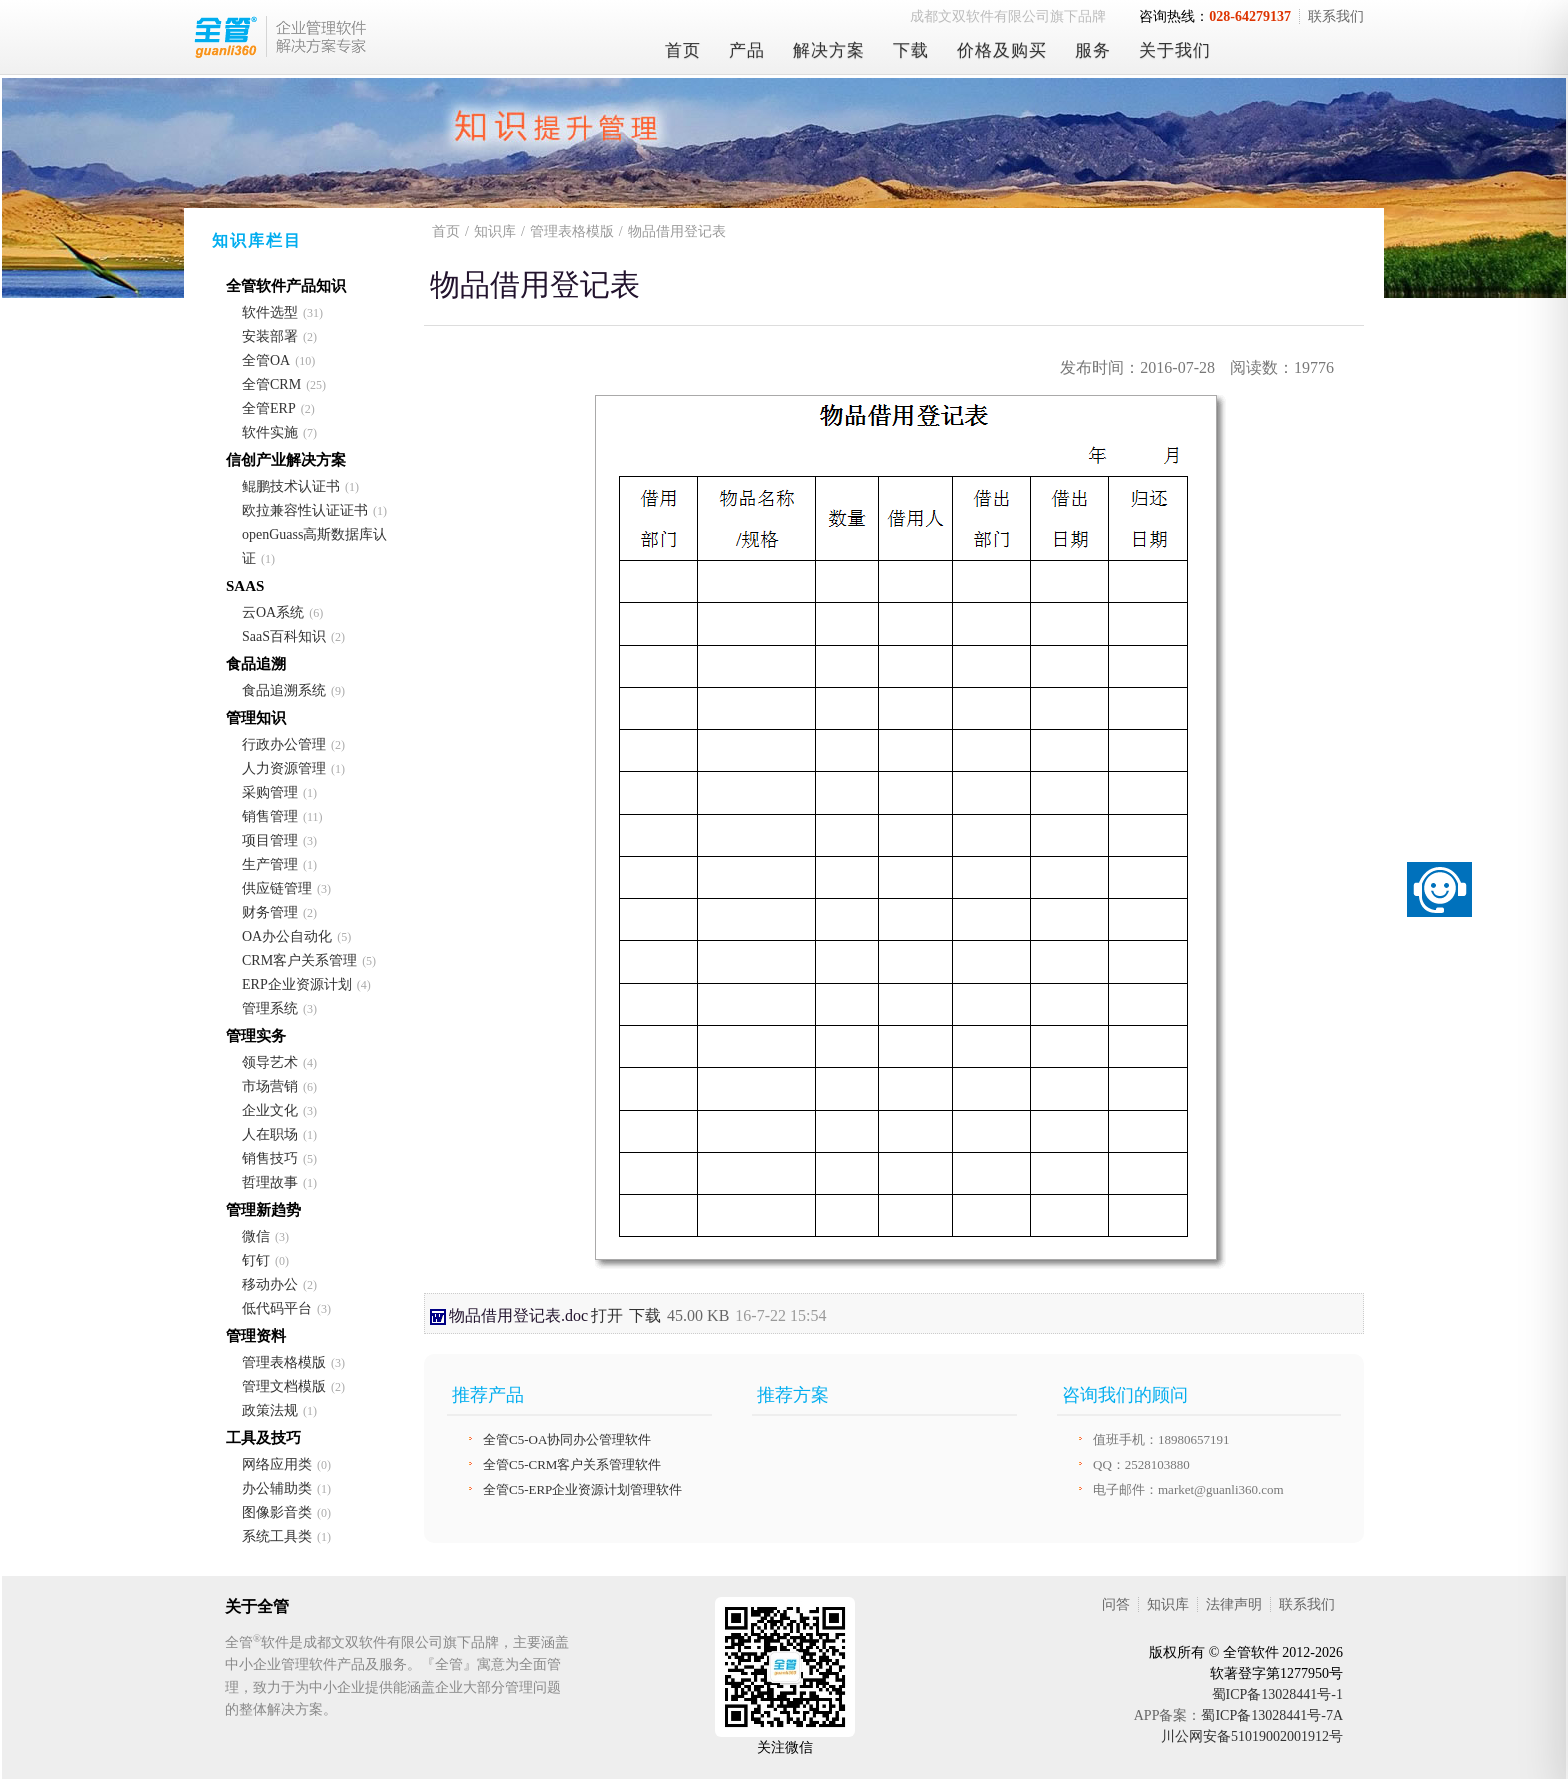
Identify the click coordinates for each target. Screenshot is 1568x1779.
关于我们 (1175, 50)
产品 (747, 50)
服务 (1093, 50)
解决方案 (829, 50)
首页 (683, 50)
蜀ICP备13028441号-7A (1272, 1715)
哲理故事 (270, 1182)
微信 (256, 1236)
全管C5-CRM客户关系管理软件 (572, 1464)
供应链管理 (277, 888)
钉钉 (256, 1260)
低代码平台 (277, 1308)
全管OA (266, 360)
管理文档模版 (284, 1386)
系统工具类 (277, 1536)
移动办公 (270, 1284)
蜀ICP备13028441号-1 (1277, 1694)
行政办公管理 (284, 744)
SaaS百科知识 (284, 636)
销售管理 (270, 816)
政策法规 (270, 1410)
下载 (911, 50)
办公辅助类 (277, 1488)
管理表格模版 (284, 1362)
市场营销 (270, 1086)
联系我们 (1336, 16)
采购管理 (270, 792)
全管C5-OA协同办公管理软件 (567, 1439)
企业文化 (270, 1110)
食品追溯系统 (284, 690)
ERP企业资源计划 (297, 984)
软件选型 (270, 312)
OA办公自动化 (287, 936)
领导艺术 (270, 1062)
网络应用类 (277, 1464)
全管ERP (269, 408)
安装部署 (270, 336)
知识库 (495, 231)
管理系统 (270, 1008)
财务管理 (270, 912)
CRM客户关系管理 (299, 960)
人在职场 (270, 1134)
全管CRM (271, 384)
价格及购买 (1002, 50)
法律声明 (1234, 1604)
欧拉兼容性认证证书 (305, 510)
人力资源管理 (284, 768)
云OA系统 (273, 612)
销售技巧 (270, 1158)
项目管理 (270, 840)
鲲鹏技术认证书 (291, 486)
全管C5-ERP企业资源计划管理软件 (582, 1489)
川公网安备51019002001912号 (1252, 1736)
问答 (1116, 1604)
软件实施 (270, 432)
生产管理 (270, 864)
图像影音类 (277, 1512)
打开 (607, 1315)
